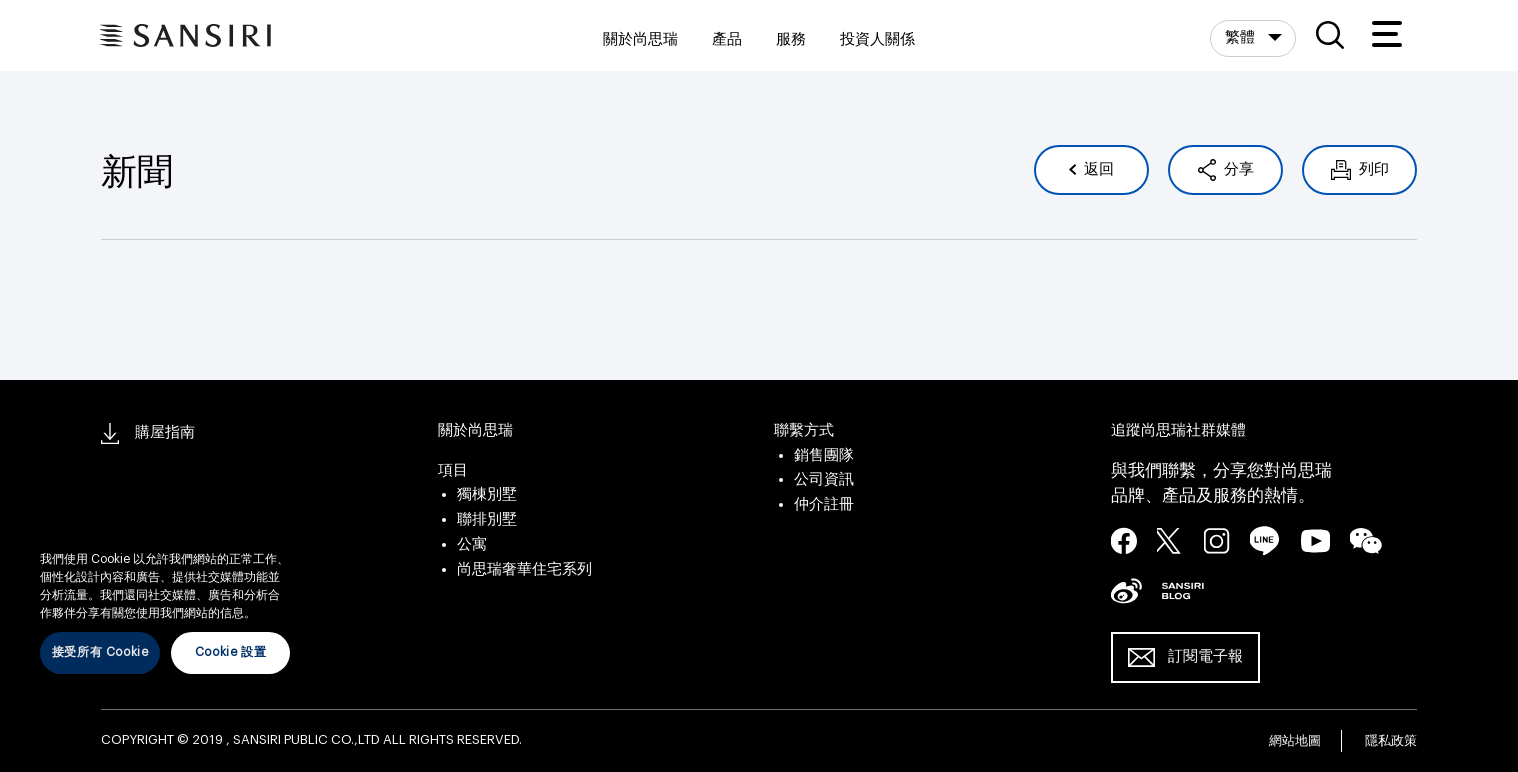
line (1265, 540)
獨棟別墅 (487, 494)
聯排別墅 (487, 519)
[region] (165, 597)
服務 (791, 39)
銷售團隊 (824, 455)
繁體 (1241, 37)
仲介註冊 (824, 504)
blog (1183, 590)
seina (1126, 590)
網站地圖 (1295, 740)
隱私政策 (1391, 740)
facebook (1124, 540)
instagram (1217, 540)
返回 (1097, 169)
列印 (1372, 169)
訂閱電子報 (1205, 656)
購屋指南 (148, 432)
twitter (1170, 540)
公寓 (472, 544)
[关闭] (290, 530)
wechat (1366, 541)
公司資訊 (824, 479)
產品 (727, 39)
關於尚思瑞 (640, 39)
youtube (1315, 540)
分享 (1237, 169)
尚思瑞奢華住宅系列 (524, 569)
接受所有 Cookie (100, 652)
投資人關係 (877, 39)
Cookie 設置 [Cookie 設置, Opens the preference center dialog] (230, 652)
